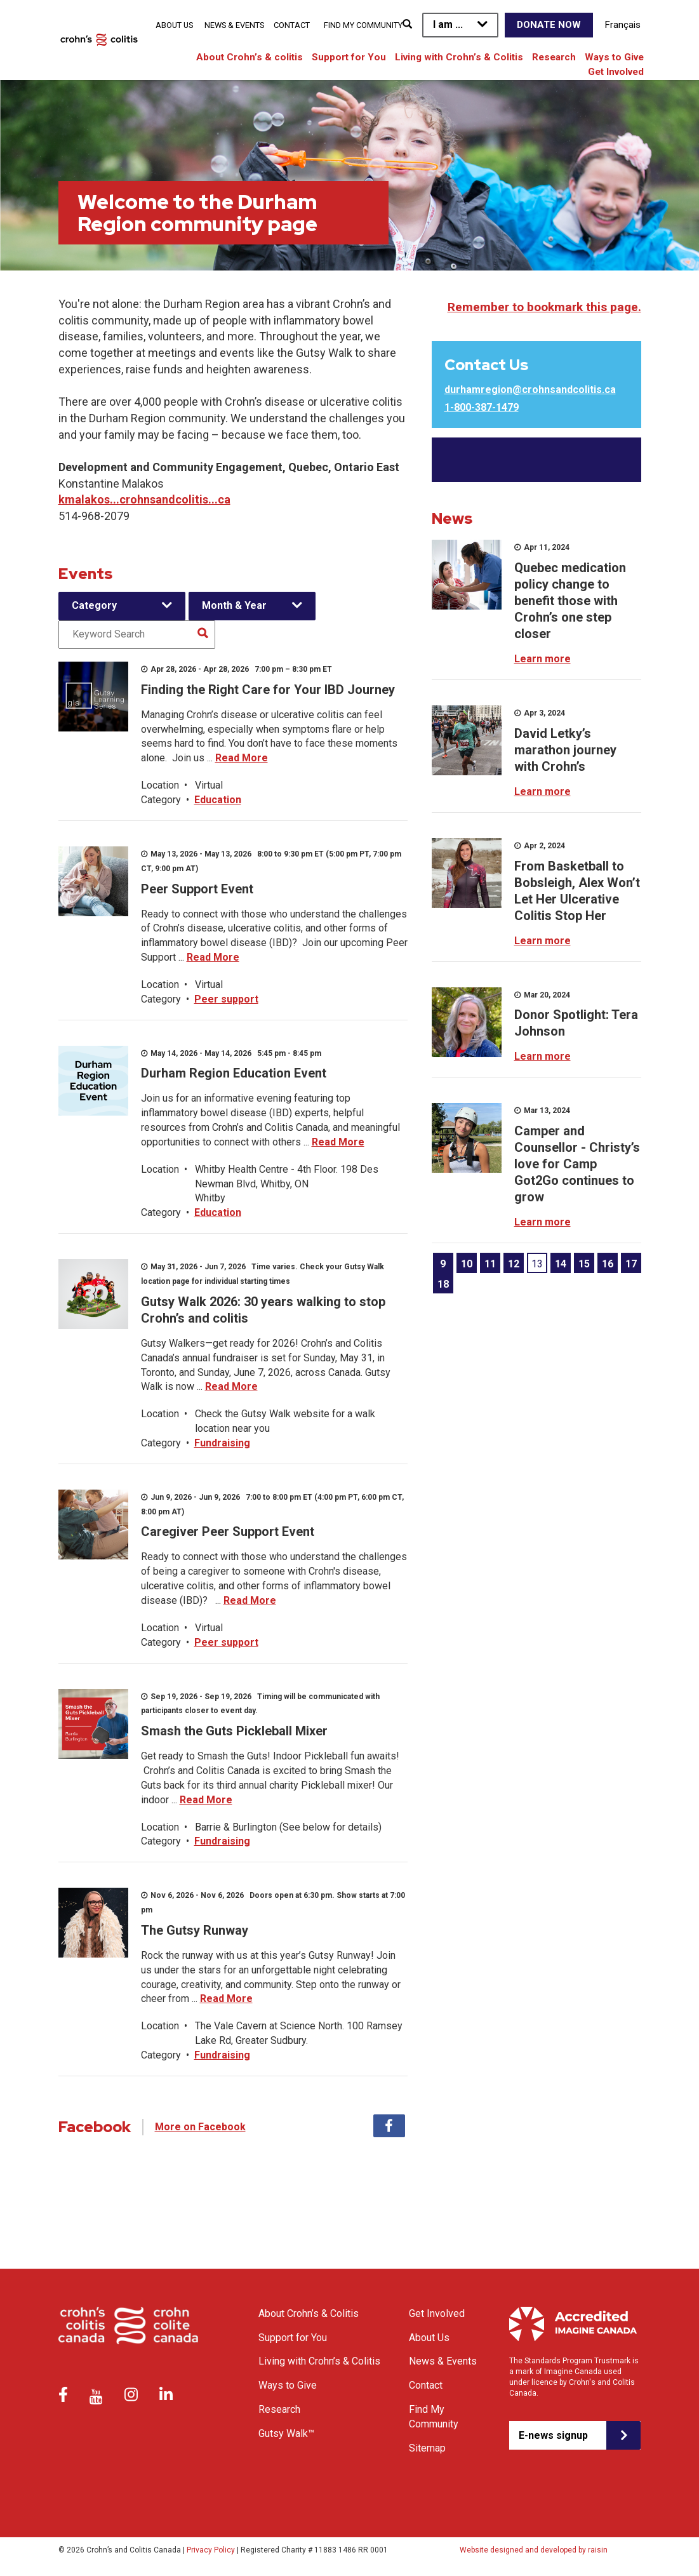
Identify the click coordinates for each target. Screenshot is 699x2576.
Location (160, 785)
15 (584, 1264)
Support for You (349, 57)
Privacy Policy (211, 2550)
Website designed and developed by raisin (534, 2550)
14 (560, 1264)
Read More (241, 758)
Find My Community (363, 25)
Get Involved (616, 71)
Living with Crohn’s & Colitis (459, 57)
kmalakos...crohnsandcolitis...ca (144, 499)
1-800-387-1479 (481, 407)
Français (623, 24)
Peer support (226, 999)
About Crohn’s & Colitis (308, 2313)
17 (631, 1264)
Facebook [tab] (389, 2125)
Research (554, 57)
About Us (174, 25)
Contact (292, 25)
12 (513, 1264)
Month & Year (234, 605)
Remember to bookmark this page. (544, 307)
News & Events (234, 25)
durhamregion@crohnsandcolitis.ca (530, 390)
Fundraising (222, 1443)
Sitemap (427, 2448)
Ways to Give (614, 57)
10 (466, 1264)
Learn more (542, 659)
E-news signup (553, 2435)
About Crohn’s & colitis (249, 57)
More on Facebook (200, 2127)
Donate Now (549, 24)
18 (443, 1284)
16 (607, 1264)
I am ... (448, 24)
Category (94, 605)
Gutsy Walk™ (286, 2433)
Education (217, 800)
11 (490, 1264)
